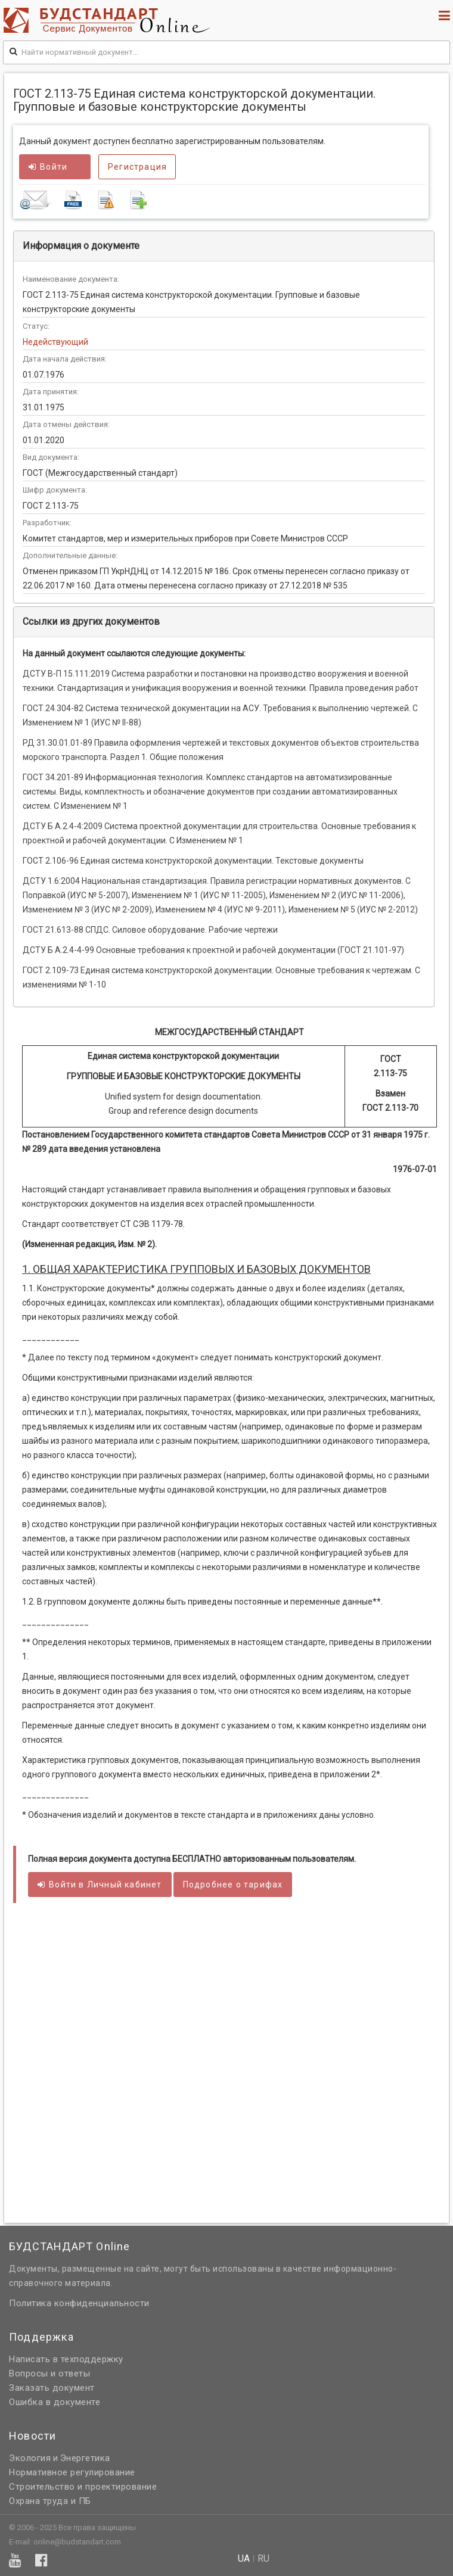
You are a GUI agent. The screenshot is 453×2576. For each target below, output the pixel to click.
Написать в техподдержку (66, 2359)
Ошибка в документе (54, 2402)
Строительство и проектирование (83, 2486)
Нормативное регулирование (72, 2472)
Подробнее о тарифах (233, 1884)
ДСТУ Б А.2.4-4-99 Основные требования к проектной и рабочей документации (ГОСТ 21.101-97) (213, 950)
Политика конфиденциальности (79, 2303)
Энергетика (85, 2458)
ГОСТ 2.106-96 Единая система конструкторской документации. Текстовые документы (193, 860)
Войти (48, 167)
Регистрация (137, 167)
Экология (30, 2458)
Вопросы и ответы (49, 2373)
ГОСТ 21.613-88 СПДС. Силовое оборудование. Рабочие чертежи (150, 930)
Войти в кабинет (100, 1884)
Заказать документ (52, 2387)
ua (244, 2558)
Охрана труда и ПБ (50, 2501)
